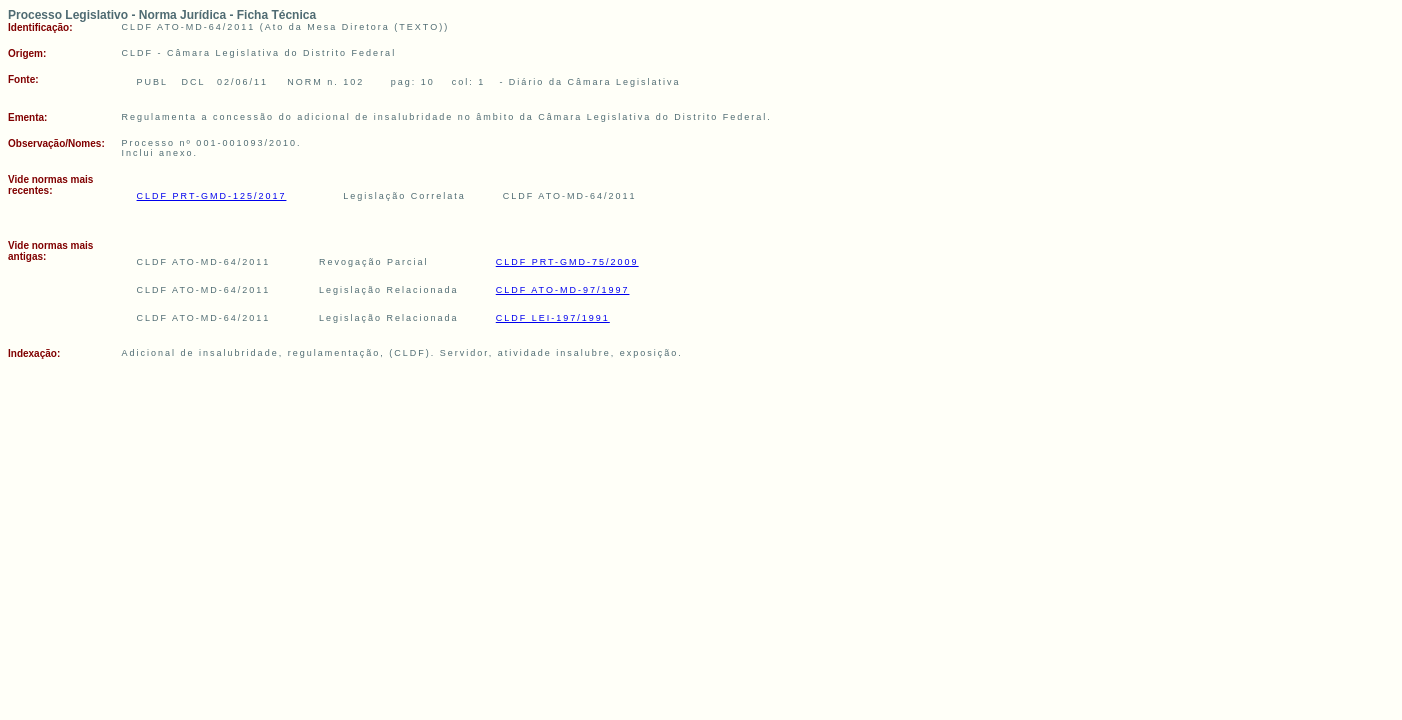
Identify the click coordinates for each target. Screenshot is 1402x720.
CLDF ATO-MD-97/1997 (563, 290)
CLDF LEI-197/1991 (553, 318)
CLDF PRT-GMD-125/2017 (212, 196)
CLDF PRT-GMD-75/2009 (567, 262)
